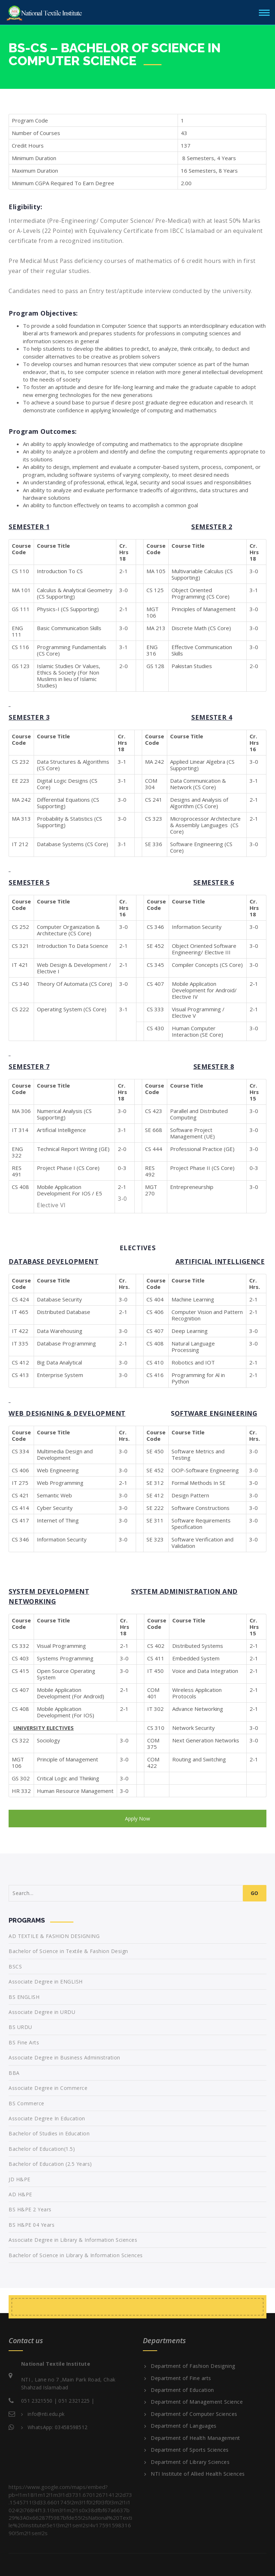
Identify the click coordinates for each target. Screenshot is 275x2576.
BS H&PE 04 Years (31, 2224)
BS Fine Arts (24, 2042)
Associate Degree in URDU (42, 2012)
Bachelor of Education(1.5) (42, 2148)
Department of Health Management (195, 2438)
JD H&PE (19, 2179)
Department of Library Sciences (190, 2462)
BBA (14, 2072)
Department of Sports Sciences (190, 2450)
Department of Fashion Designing (193, 2366)
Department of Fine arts (181, 2378)
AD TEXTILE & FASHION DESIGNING (54, 1936)
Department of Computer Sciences (194, 2414)
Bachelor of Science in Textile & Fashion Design (68, 1951)
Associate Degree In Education (47, 2118)
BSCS (15, 1966)
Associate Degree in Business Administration (64, 2057)
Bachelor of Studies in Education (49, 2133)
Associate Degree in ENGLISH (46, 1981)
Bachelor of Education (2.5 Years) (50, 2163)
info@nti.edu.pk (46, 2413)
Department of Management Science (197, 2402)
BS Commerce (26, 2103)
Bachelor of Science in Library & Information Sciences (76, 2255)
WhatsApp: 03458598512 (57, 2427)
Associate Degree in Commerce (48, 2088)
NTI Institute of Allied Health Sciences (198, 2474)
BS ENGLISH (24, 1997)
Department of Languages (184, 2426)
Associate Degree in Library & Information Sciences (73, 2239)
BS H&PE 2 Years (30, 2209)
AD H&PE (20, 2194)
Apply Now (137, 1818)
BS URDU (20, 2027)
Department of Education (182, 2390)
